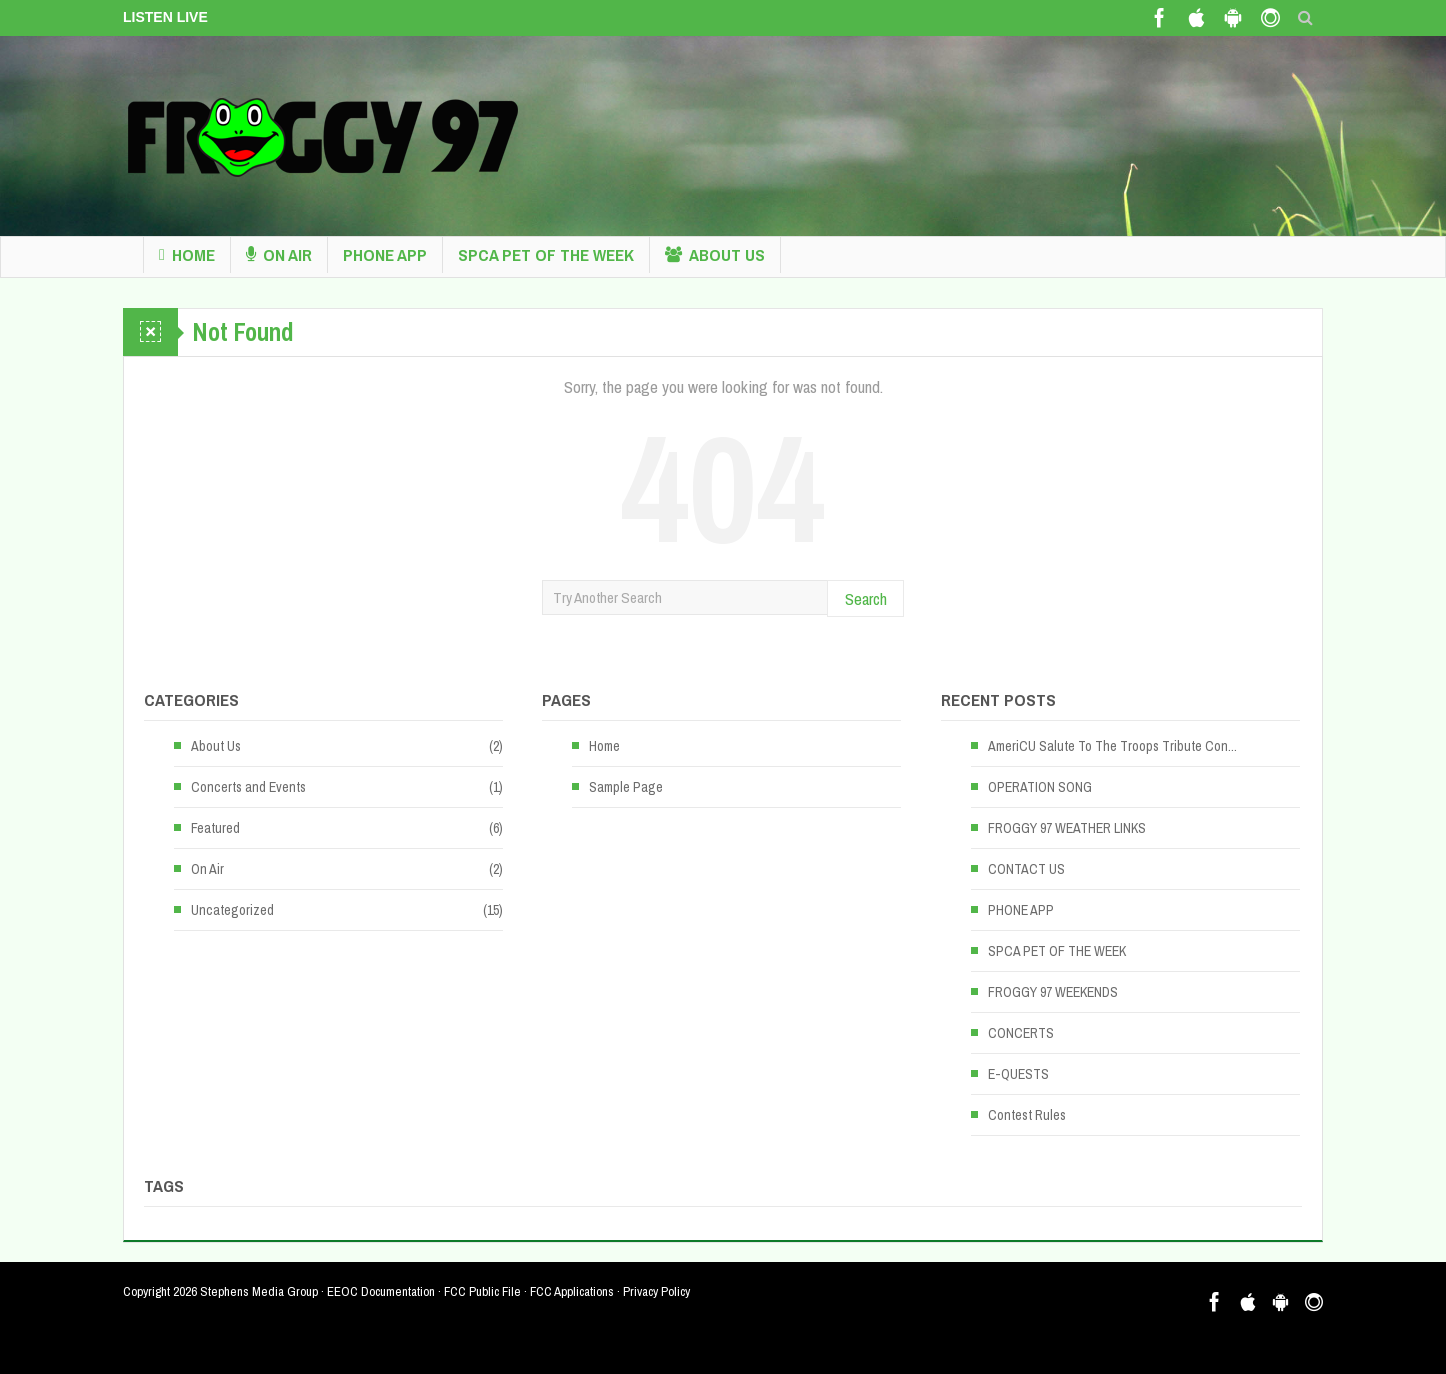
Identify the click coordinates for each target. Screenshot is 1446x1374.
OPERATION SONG (1040, 787)
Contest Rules (1027, 1115)
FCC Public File (482, 1291)
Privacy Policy (656, 1291)
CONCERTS (1021, 1033)
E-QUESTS (1018, 1074)
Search (866, 598)
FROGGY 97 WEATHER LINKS (1067, 828)
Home (187, 255)
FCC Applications (572, 1291)
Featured (215, 828)
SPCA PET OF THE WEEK (546, 254)
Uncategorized (232, 910)
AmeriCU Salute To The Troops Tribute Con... (1112, 746)
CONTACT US (1026, 869)
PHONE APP (385, 254)
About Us (715, 255)
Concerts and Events (248, 787)
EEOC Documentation (381, 1291)
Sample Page (626, 787)
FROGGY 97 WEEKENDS (1053, 992)
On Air (279, 255)
